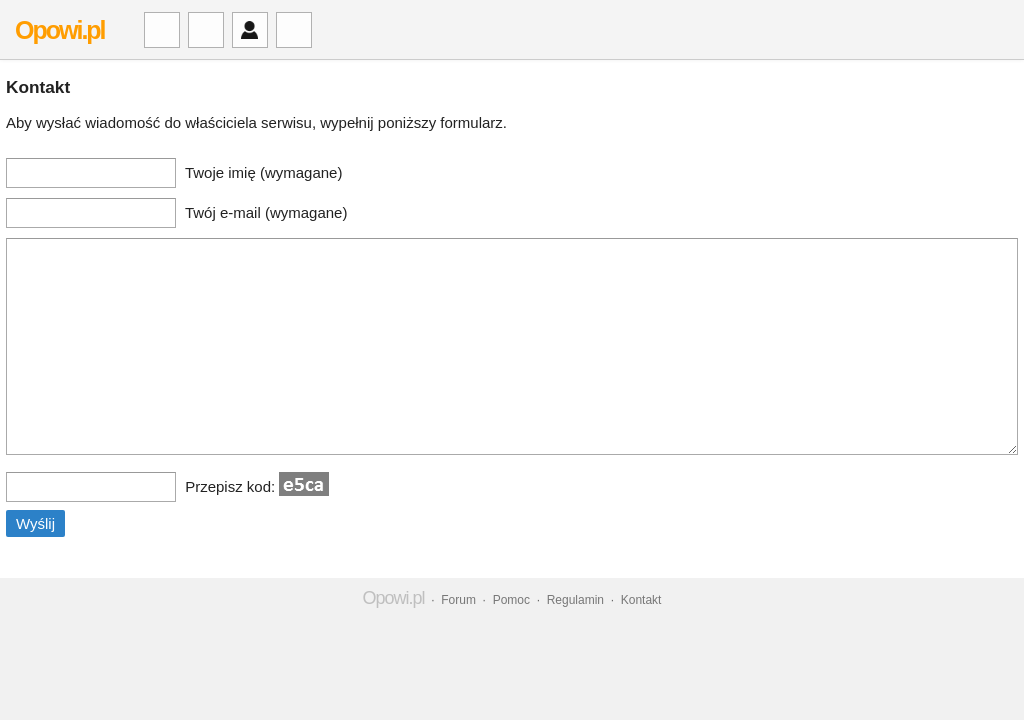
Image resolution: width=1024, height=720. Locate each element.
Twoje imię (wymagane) (264, 172)
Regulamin (575, 600)
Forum (458, 600)
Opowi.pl (60, 30)
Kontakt (641, 600)
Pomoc (511, 600)
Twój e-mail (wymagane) (266, 212)
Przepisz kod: (257, 486)
